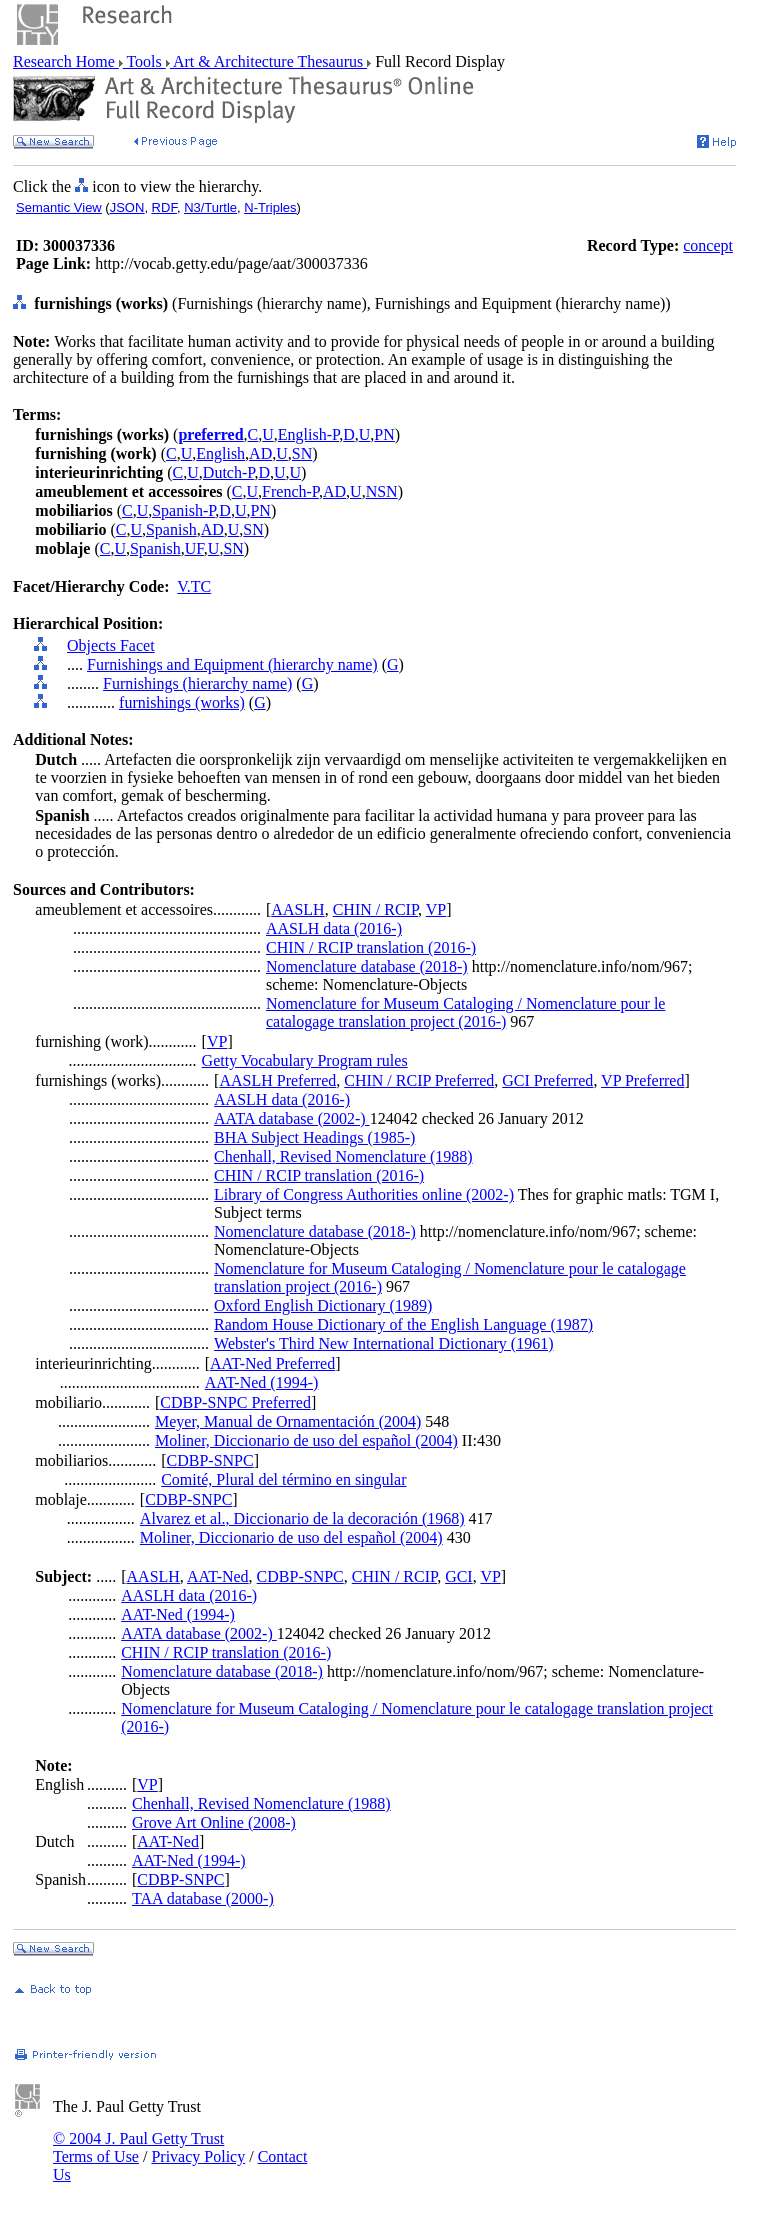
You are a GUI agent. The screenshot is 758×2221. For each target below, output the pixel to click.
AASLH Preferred (277, 1080)
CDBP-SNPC (210, 1460)
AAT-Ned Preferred (272, 1363)
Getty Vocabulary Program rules (305, 1060)
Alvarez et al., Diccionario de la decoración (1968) (302, 1518)
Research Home (66, 61)
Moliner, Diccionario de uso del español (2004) (306, 1440)
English (220, 453)
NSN (382, 491)
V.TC (194, 586)
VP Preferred (642, 1080)
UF (194, 548)
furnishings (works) (182, 702)
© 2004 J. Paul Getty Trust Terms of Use (138, 2147)
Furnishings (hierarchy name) (197, 683)
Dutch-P (229, 472)
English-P (308, 434)
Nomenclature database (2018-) (367, 966)
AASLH (297, 909)
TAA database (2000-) (203, 1898)
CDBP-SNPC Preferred (235, 1402)
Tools (144, 61)
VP (436, 909)
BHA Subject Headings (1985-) (314, 1137)
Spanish (171, 529)
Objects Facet (111, 645)
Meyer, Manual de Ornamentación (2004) (288, 1421)
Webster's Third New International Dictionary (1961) (383, 1343)
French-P (290, 491)
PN (384, 434)
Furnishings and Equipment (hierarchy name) (232, 664)
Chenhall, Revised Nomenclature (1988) (343, 1156)
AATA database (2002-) (292, 1118)
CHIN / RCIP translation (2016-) (371, 947)
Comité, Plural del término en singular (283, 1479)
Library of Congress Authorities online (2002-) (364, 1194)
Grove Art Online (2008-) (214, 1822)
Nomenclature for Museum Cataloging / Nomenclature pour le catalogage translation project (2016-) (465, 1012)
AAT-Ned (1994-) (262, 1382)
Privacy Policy (198, 2156)
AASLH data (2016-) (334, 928)
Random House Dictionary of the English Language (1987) (403, 1324)
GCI (459, 1576)
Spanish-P (183, 510)
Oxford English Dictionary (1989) (323, 1305)
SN (302, 453)
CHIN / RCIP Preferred (419, 1080)
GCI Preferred (547, 1080)
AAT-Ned (218, 1576)
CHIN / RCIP (375, 909)
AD (260, 453)
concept (708, 245)
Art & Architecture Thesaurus (268, 61)
